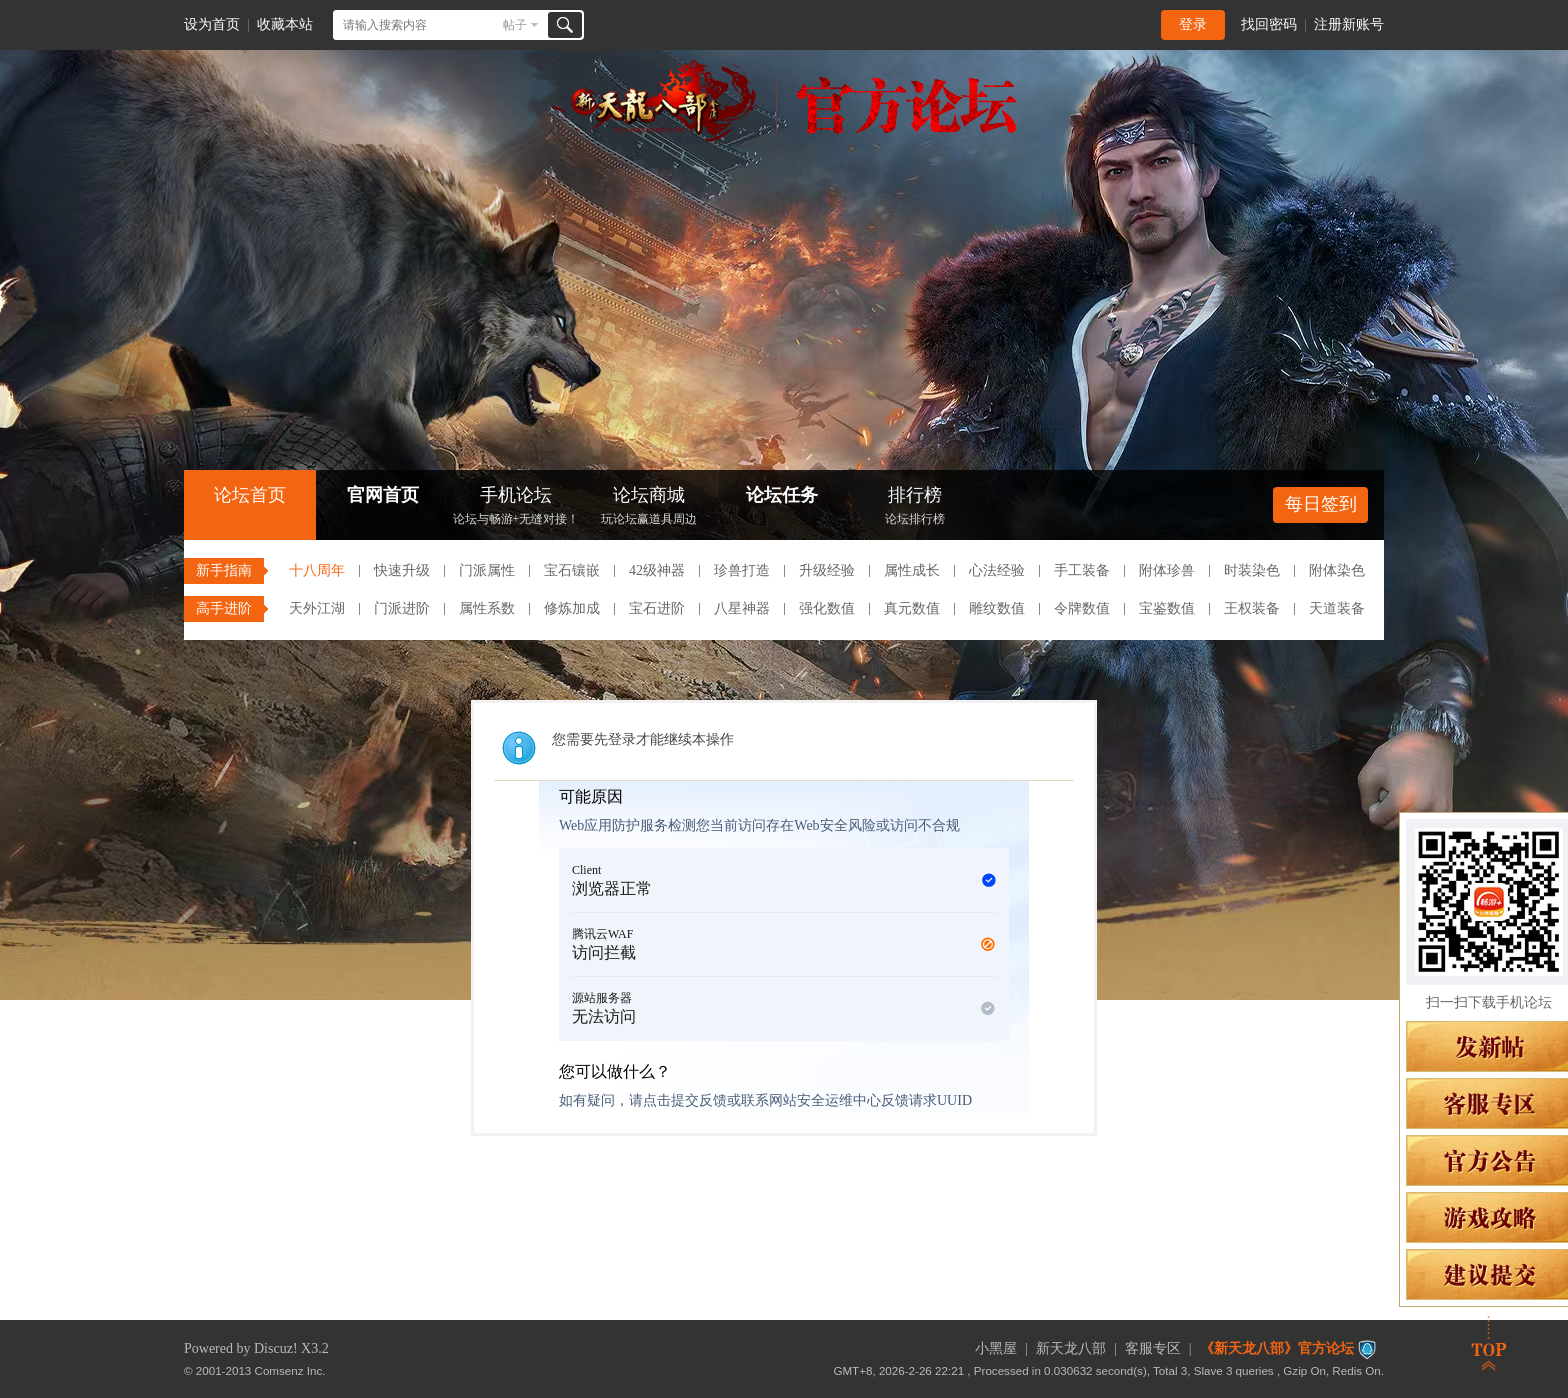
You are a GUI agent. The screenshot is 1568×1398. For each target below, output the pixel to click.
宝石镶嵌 (572, 570)
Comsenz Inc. (290, 1370)
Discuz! (276, 1348)
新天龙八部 (1071, 1348)
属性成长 (912, 570)
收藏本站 (285, 24)
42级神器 (657, 570)
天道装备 (1337, 608)
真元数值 (912, 608)
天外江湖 (317, 608)
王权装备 (1252, 608)
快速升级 (402, 570)
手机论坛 (516, 507)
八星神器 (742, 608)
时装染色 (1252, 570)
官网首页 (383, 495)
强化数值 (827, 608)
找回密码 (1269, 24)
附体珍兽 (1167, 570)
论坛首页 (250, 495)
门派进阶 (402, 608)
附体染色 (1337, 570)
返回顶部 (1489, 1343)
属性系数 (487, 608)
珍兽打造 (742, 570)
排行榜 (915, 507)
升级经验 (827, 570)
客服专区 (1153, 1348)
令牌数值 (1082, 608)
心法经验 (997, 570)
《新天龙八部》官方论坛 (1277, 1348)
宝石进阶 (657, 608)
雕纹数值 (997, 608)
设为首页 (212, 24)
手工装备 (1082, 570)
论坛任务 (782, 495)
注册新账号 (1349, 24)
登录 (1193, 24)
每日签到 (1321, 504)
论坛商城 (649, 507)
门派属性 (487, 570)
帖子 (515, 25)
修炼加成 (572, 608)
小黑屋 (996, 1348)
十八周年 (317, 570)
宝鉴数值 (1167, 608)
